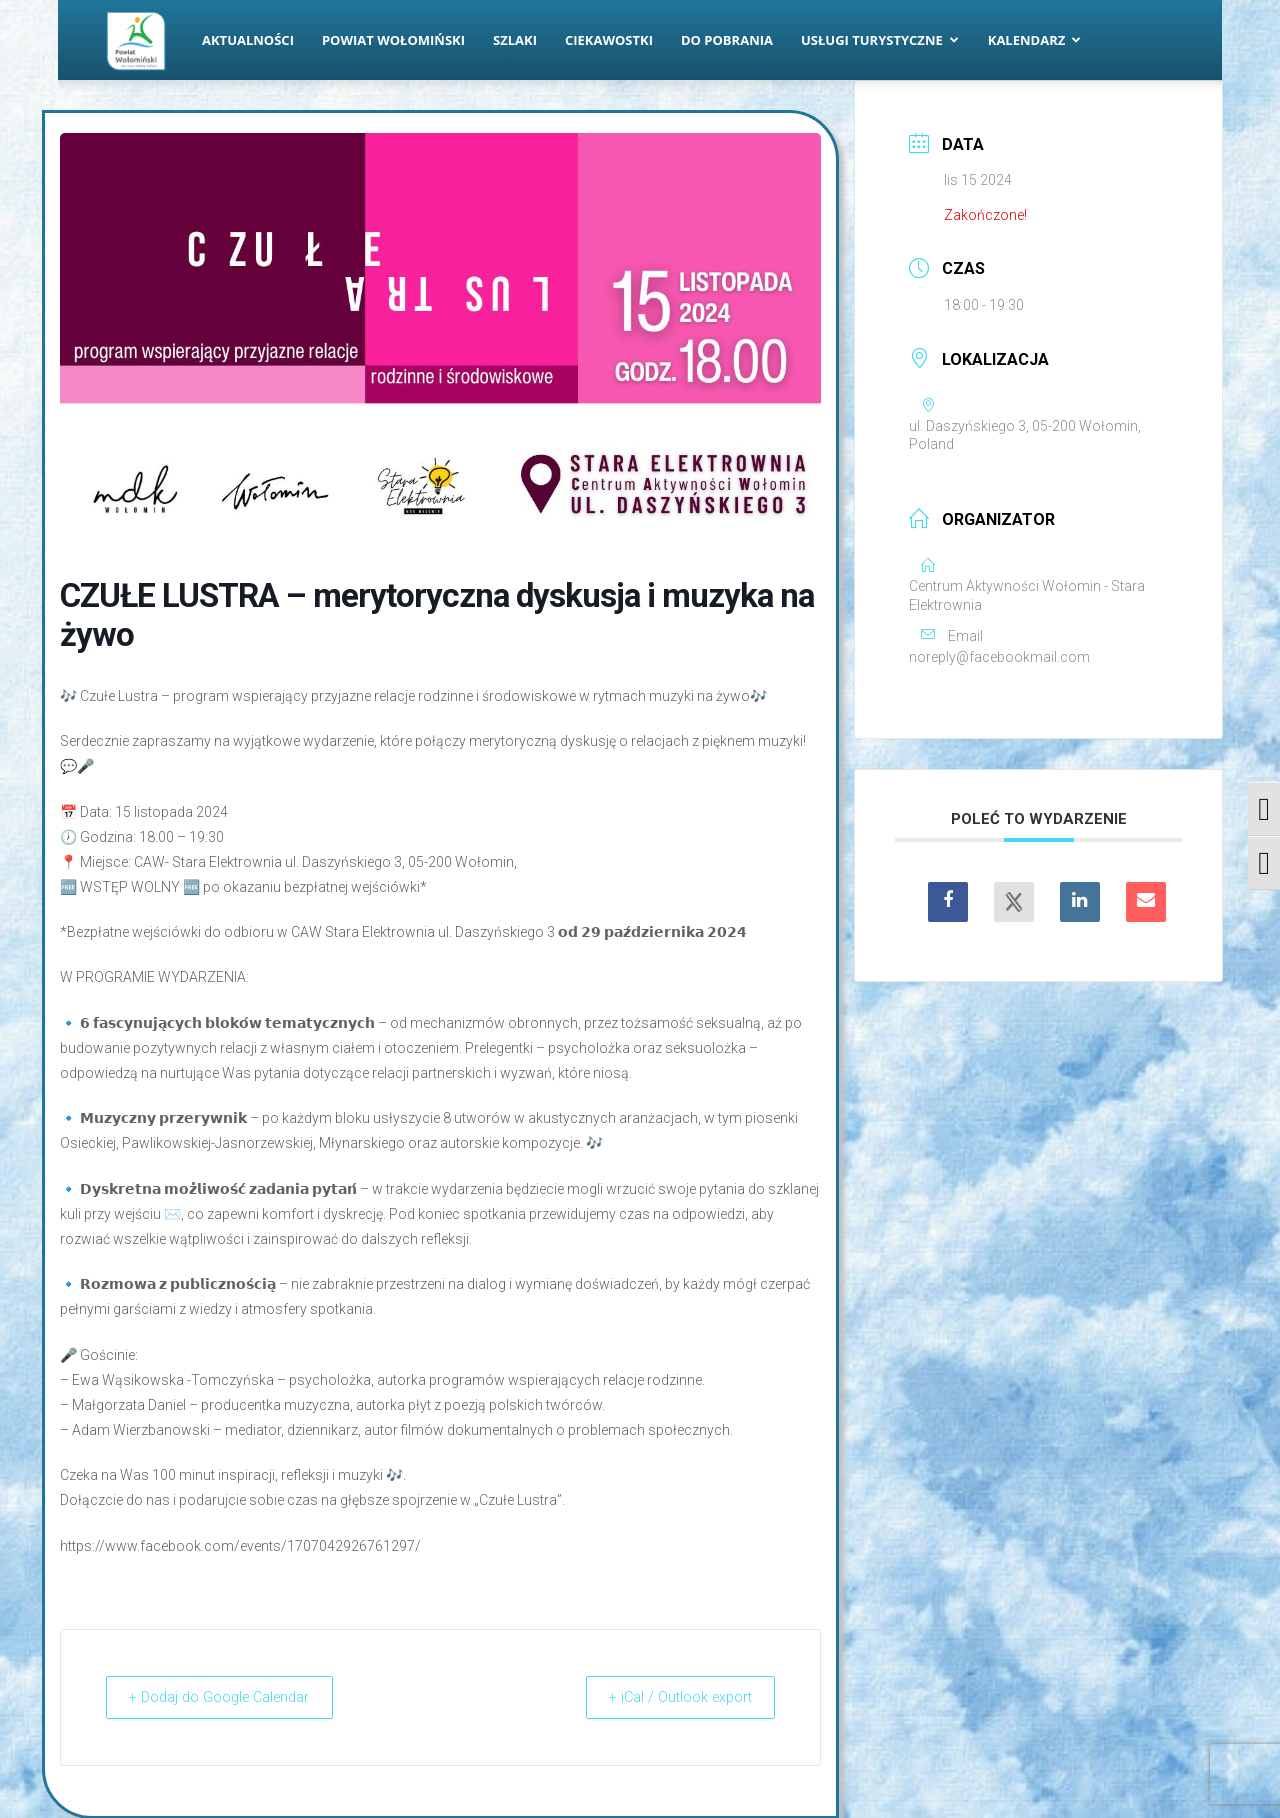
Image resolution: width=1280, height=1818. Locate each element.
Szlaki (515, 40)
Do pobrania (727, 40)
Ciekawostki (609, 40)
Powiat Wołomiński (393, 40)
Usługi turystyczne (880, 40)
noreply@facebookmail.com (999, 657)
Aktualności (248, 40)
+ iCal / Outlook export (671, 1697)
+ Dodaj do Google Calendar (230, 1697)
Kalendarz (1035, 40)
